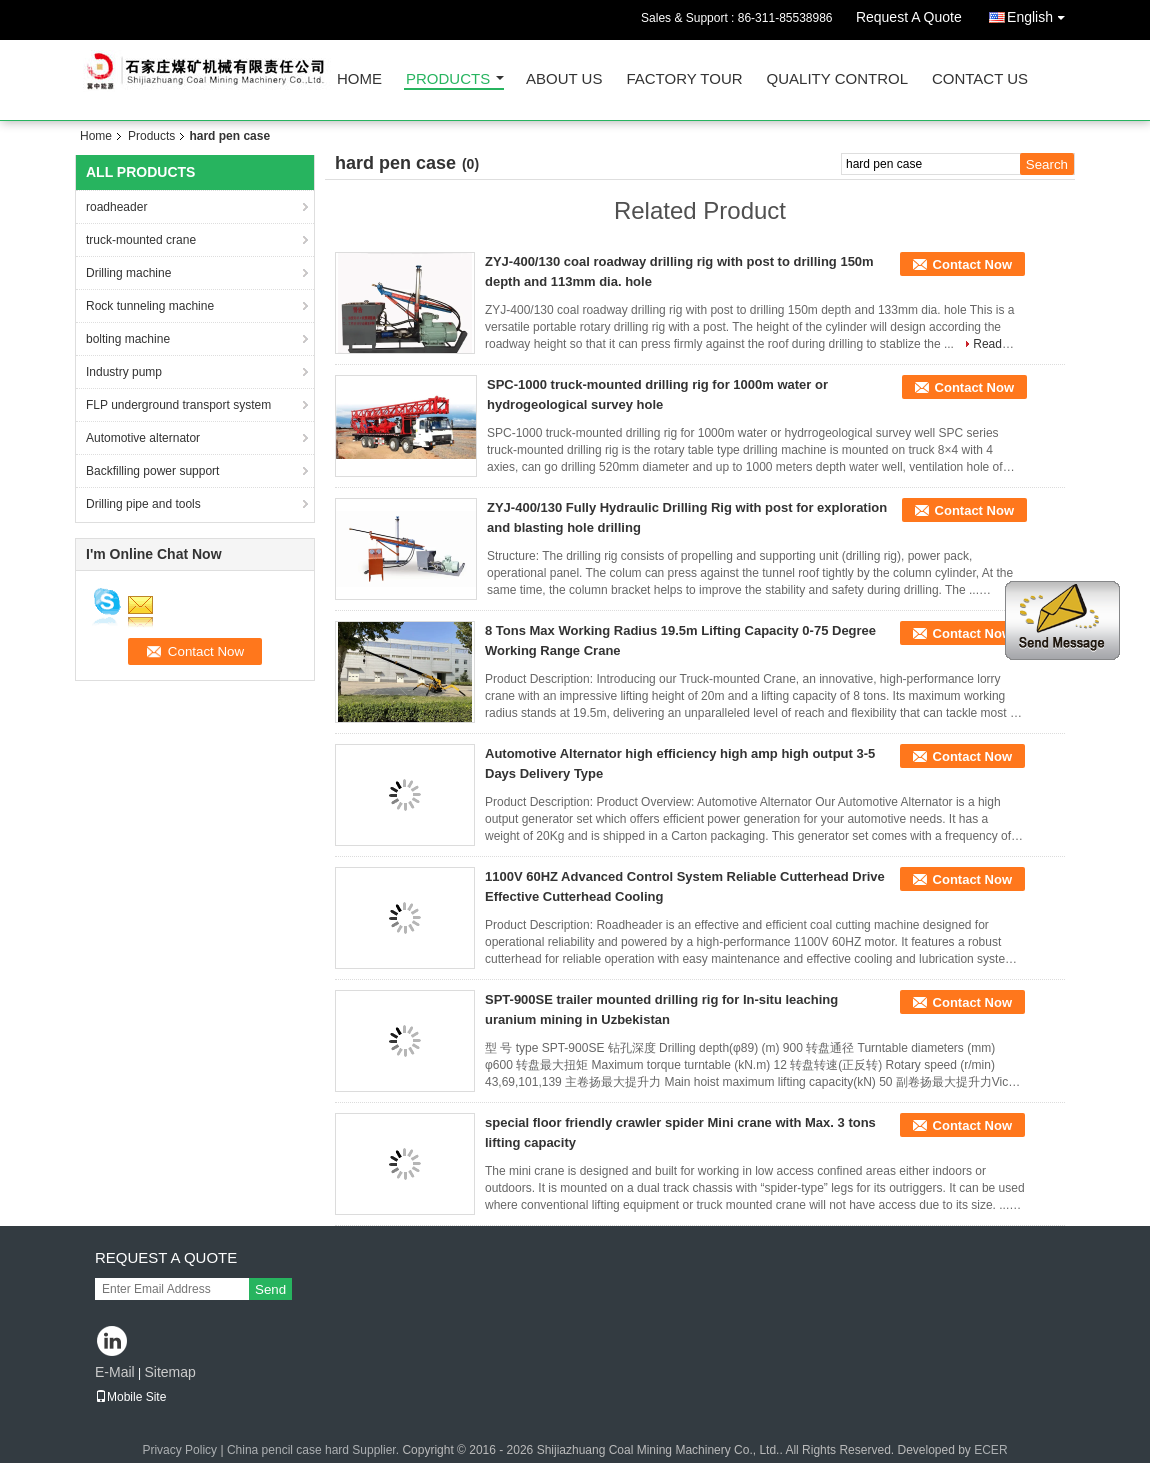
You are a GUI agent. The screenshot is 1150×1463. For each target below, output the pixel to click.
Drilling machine (128, 273)
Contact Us (980, 79)
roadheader (116, 207)
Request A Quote (909, 17)
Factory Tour (684, 79)
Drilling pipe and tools (143, 504)
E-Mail (115, 1372)
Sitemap (169, 1372)
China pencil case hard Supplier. (314, 1450)
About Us (564, 79)
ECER (990, 1450)
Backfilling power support (152, 471)
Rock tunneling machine (150, 306)
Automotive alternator (143, 438)
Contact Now (972, 264)
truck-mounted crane (141, 240)
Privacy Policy (179, 1450)
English (1041, 13)
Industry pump (124, 372)
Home (359, 79)
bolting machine (128, 339)
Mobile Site (130, 1397)
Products (448, 79)
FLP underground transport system (178, 405)
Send (270, 1289)
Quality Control (837, 79)
